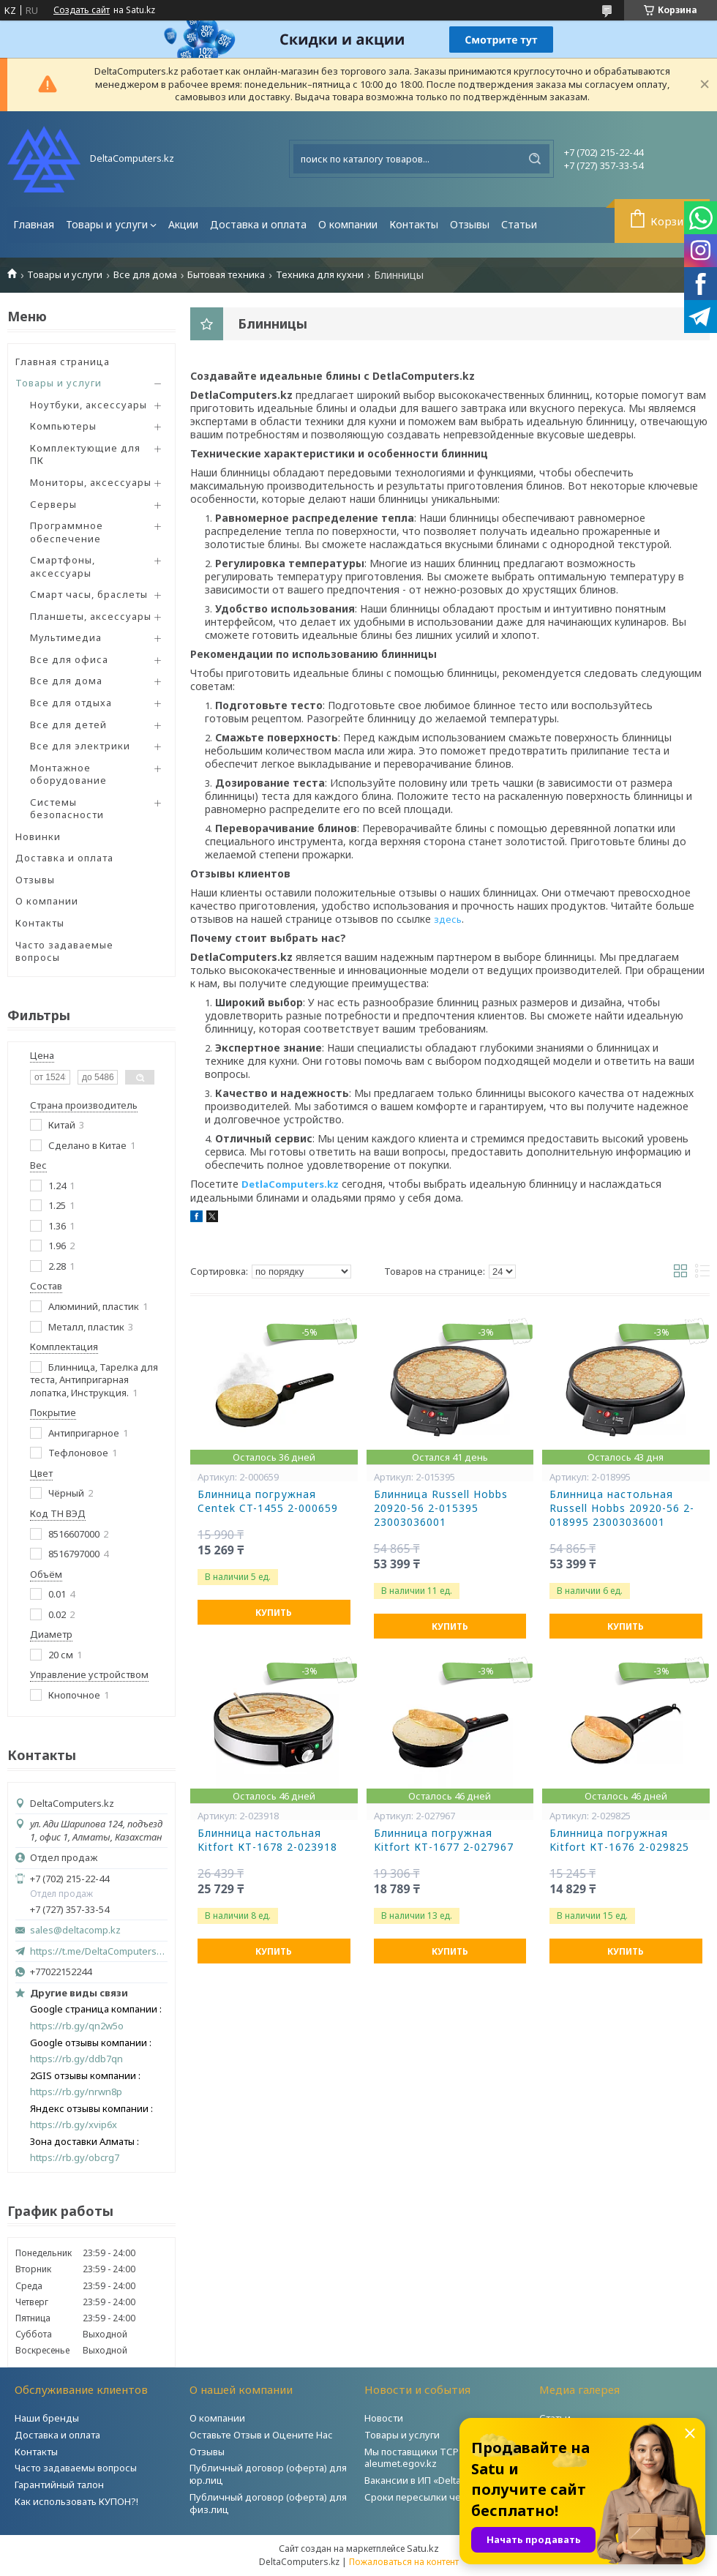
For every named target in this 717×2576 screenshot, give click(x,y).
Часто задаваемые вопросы (64, 951)
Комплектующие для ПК (85, 454)
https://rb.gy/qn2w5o (77, 2026)
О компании (348, 224)
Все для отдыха (71, 702)
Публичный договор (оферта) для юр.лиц (268, 2474)
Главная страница (62, 361)
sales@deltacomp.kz (75, 1930)
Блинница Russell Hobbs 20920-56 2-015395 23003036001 (441, 1508)
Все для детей (68, 724)
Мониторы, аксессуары (90, 482)
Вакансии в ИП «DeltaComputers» (439, 2480)
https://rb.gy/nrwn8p (76, 2092)
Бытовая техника (226, 275)
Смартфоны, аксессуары (62, 566)
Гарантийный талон (59, 2484)
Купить (273, 1612)
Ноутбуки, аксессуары (88, 404)
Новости (383, 2418)
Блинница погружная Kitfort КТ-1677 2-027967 (444, 1840)
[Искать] (534, 158)
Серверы (53, 504)
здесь (448, 919)
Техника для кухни (320, 275)
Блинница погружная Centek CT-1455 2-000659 (268, 1501)
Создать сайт (81, 10)
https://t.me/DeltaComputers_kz (99, 1951)
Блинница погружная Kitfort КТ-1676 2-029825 (619, 1840)
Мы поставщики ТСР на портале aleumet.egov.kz (438, 2458)
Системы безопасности (67, 808)
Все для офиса (69, 659)
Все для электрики (80, 745)
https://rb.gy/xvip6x (73, 2125)
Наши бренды (47, 2418)
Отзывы (469, 224)
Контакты (413, 224)
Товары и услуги (107, 224)
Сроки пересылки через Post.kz (438, 2497)
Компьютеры (63, 426)
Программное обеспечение (66, 532)
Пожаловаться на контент (404, 2562)
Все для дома (145, 275)
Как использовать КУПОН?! (76, 2501)
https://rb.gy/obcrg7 (74, 2158)
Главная (33, 224)
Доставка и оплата (258, 224)
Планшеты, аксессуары (90, 616)
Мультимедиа (66, 637)
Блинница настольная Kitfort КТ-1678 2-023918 (267, 1840)
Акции (183, 224)
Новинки (38, 836)
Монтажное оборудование (68, 774)
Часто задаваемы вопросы (76, 2467)
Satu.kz (423, 2548)
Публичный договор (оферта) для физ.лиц (268, 2503)
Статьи (519, 224)
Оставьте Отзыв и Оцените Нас (261, 2434)
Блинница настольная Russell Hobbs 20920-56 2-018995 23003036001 (621, 1508)
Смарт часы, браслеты (89, 594)
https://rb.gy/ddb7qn (76, 2059)
